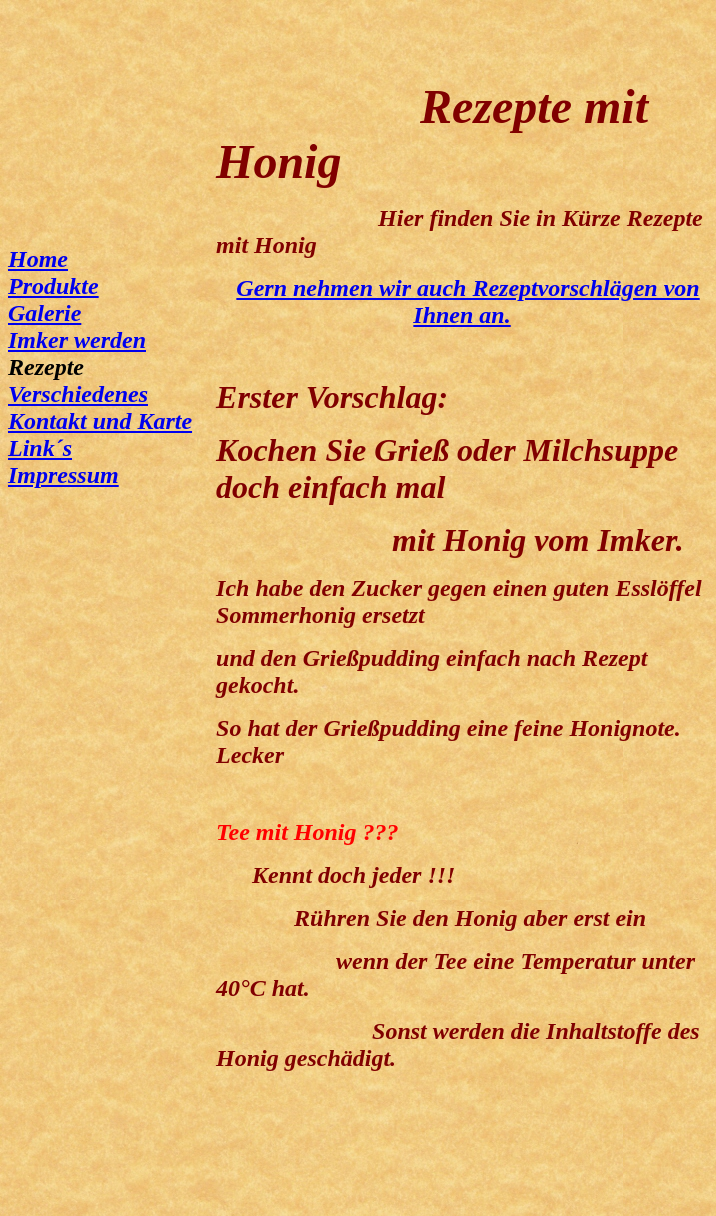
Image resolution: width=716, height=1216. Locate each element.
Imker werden (77, 340)
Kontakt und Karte (100, 421)
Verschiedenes (78, 394)
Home (38, 259)
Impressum (63, 475)
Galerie (44, 313)
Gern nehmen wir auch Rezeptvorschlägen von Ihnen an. (467, 301)
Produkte (53, 286)
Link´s (40, 448)
